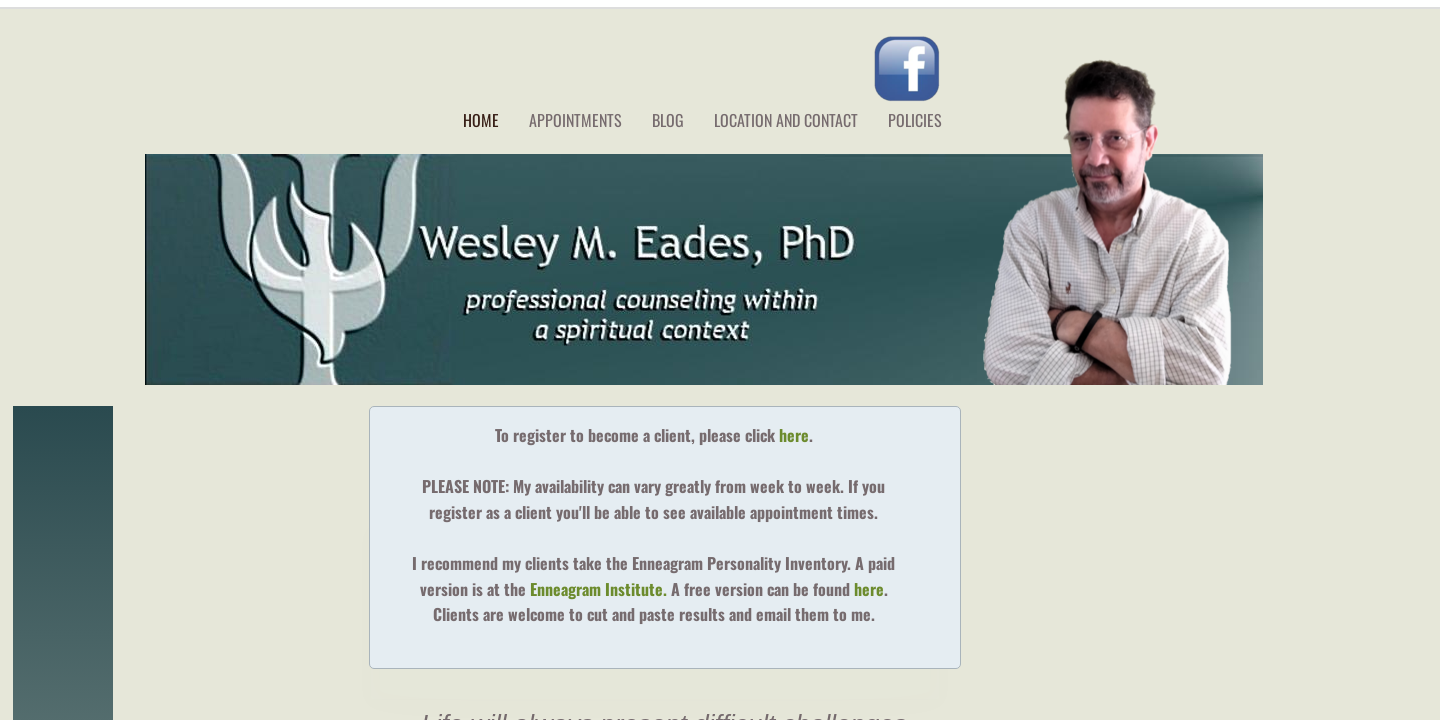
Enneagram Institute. (600, 589)
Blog (668, 120)
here (794, 435)
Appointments (575, 120)
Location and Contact (786, 120)
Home (481, 120)
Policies (915, 120)
